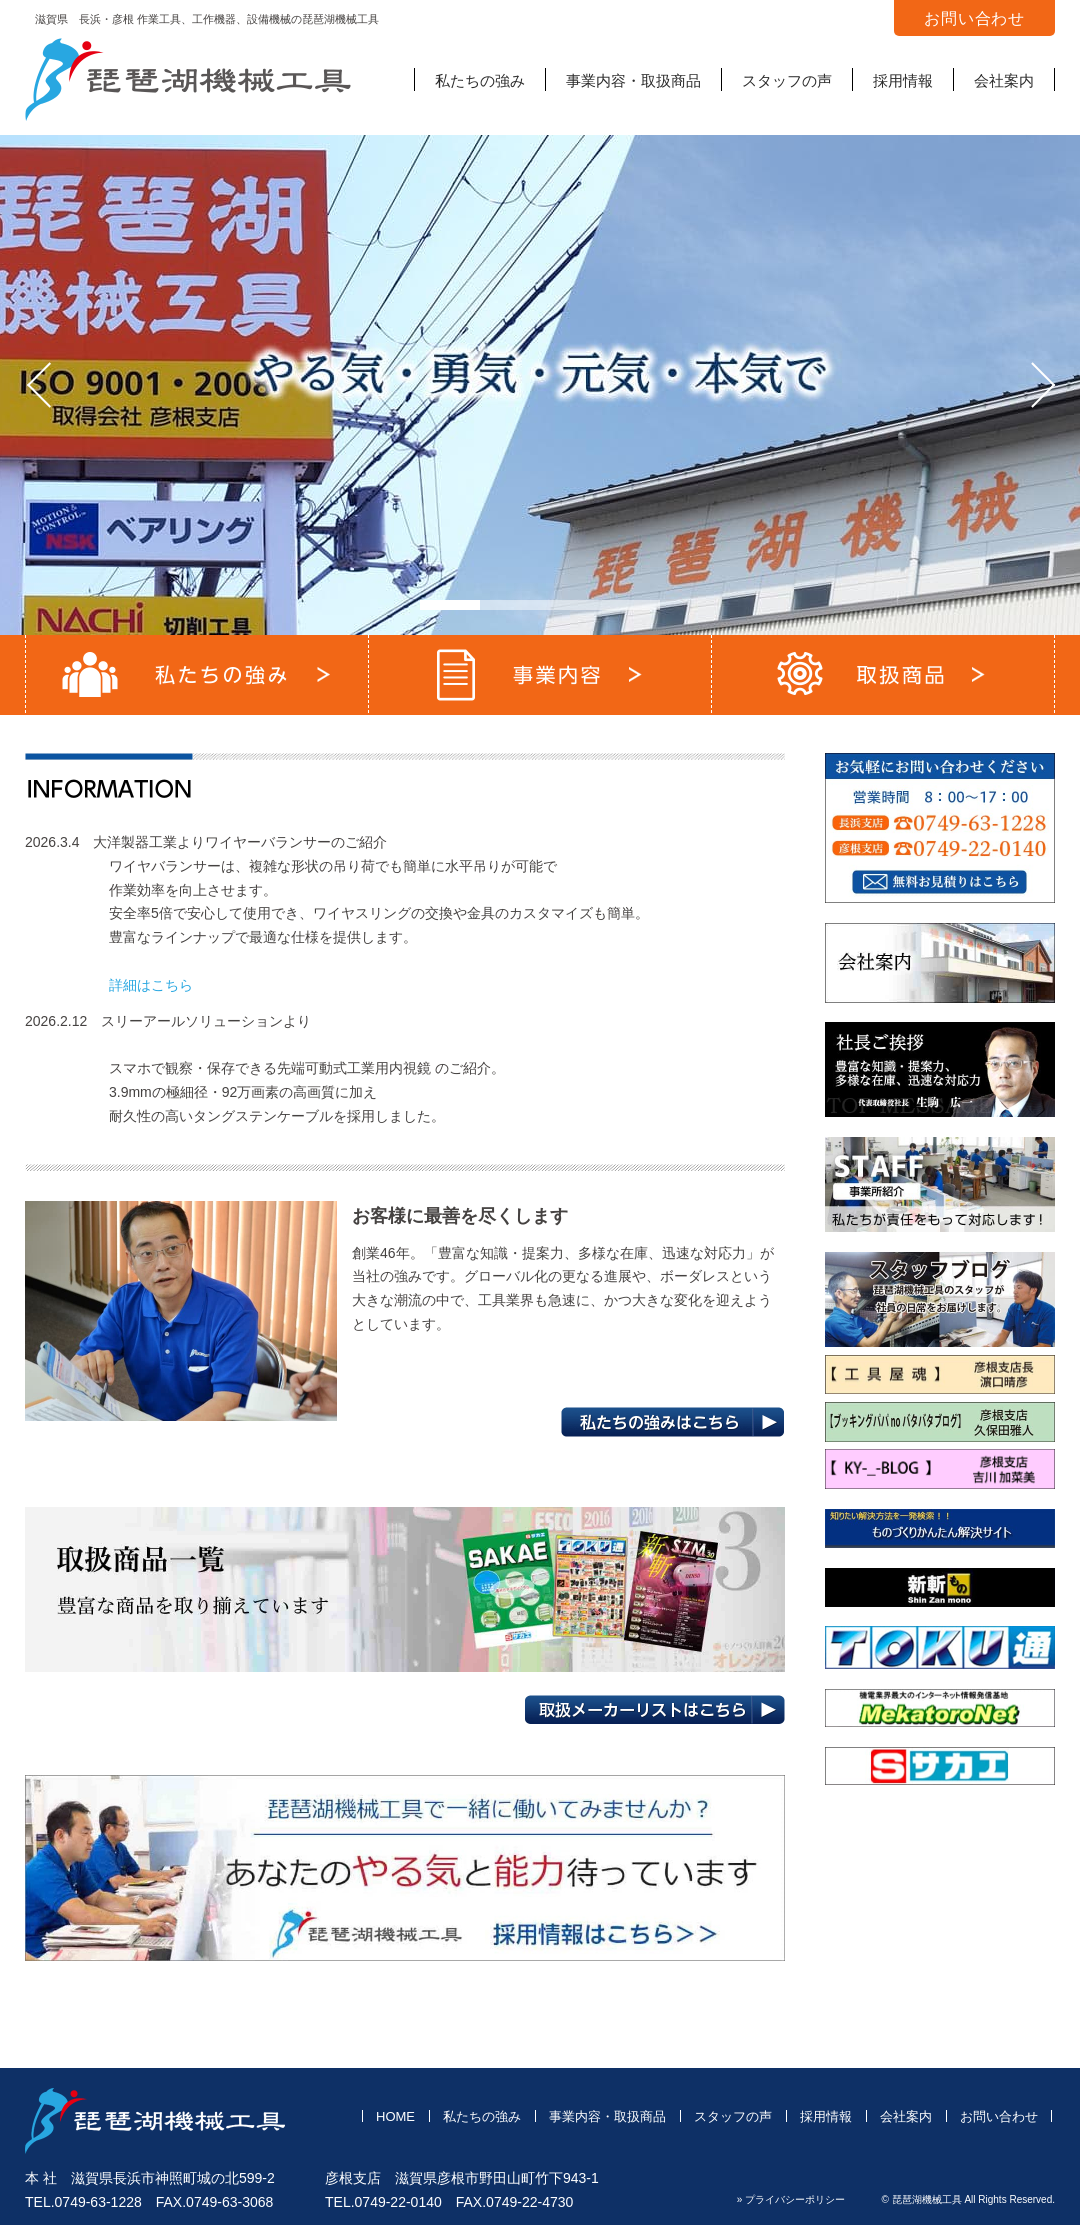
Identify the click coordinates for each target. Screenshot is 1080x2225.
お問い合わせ (999, 2116)
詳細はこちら (151, 985)
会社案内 (1004, 80)
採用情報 (903, 80)
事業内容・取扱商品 (633, 80)
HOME (395, 2116)
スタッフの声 (787, 80)
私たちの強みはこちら (673, 1422)
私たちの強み (480, 80)
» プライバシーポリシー (791, 2199)
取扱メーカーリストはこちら (654, 1710)
